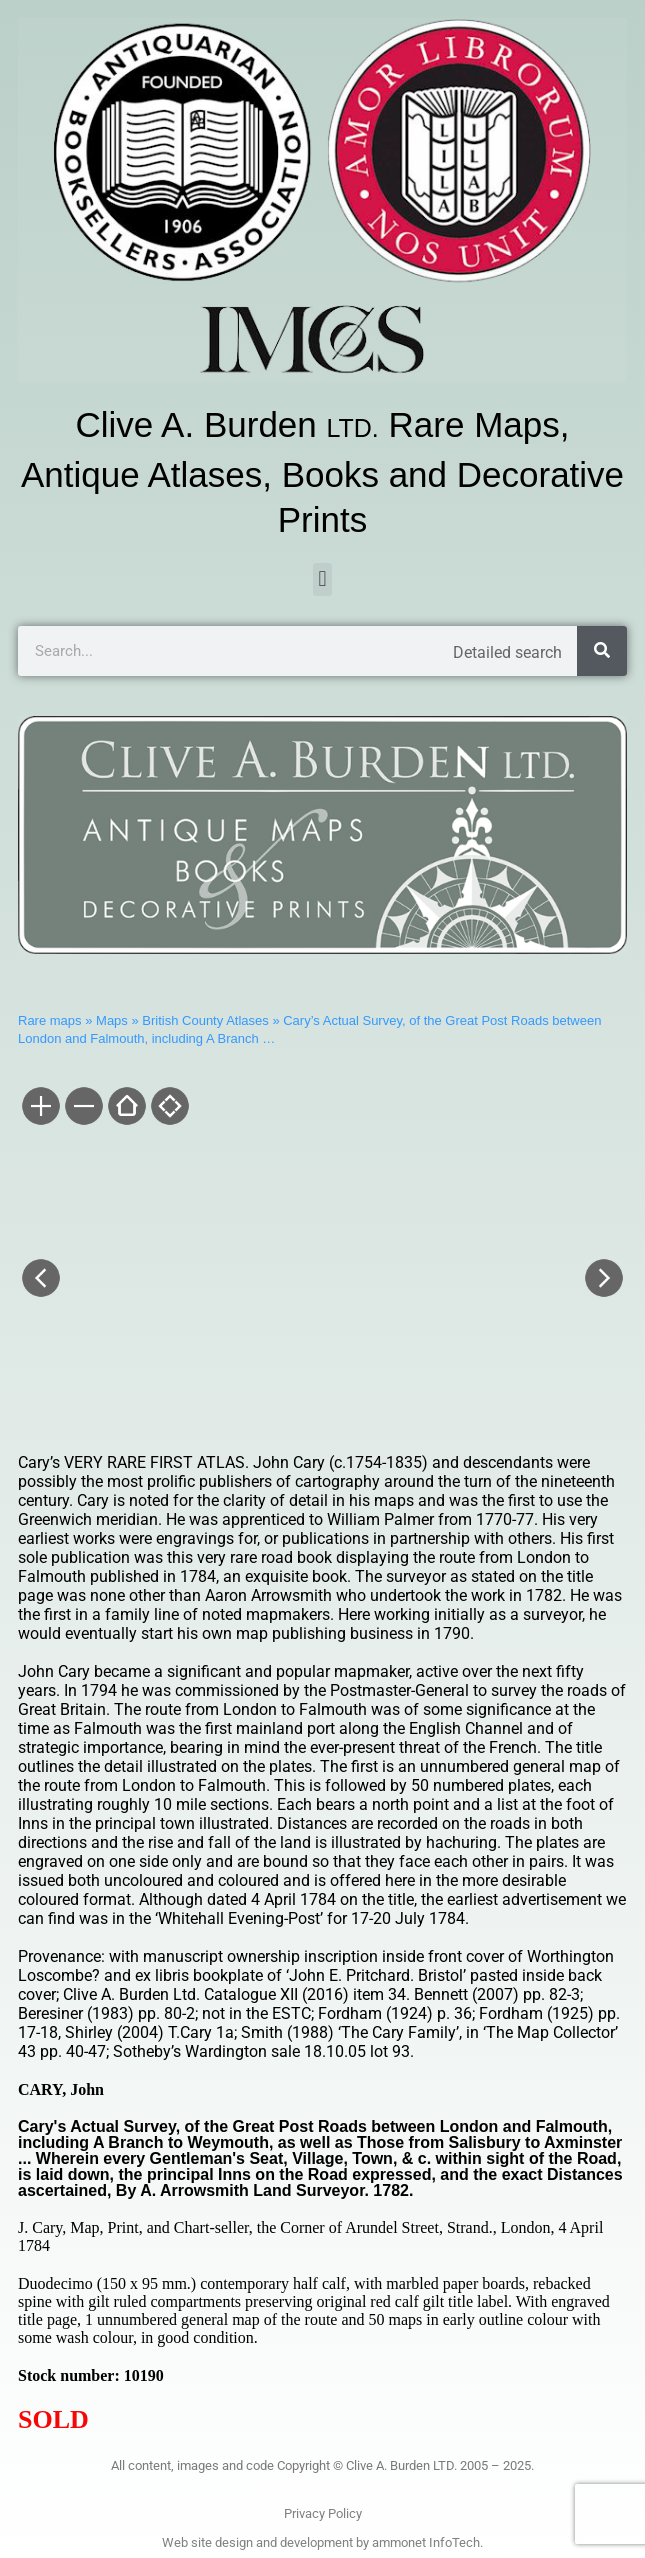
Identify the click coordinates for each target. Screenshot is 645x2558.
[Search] (602, 651)
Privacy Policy (323, 2513)
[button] (322, 579)
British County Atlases (205, 1020)
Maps (112, 1020)
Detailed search (507, 652)
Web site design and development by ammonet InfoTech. (322, 2542)
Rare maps (50, 1020)
